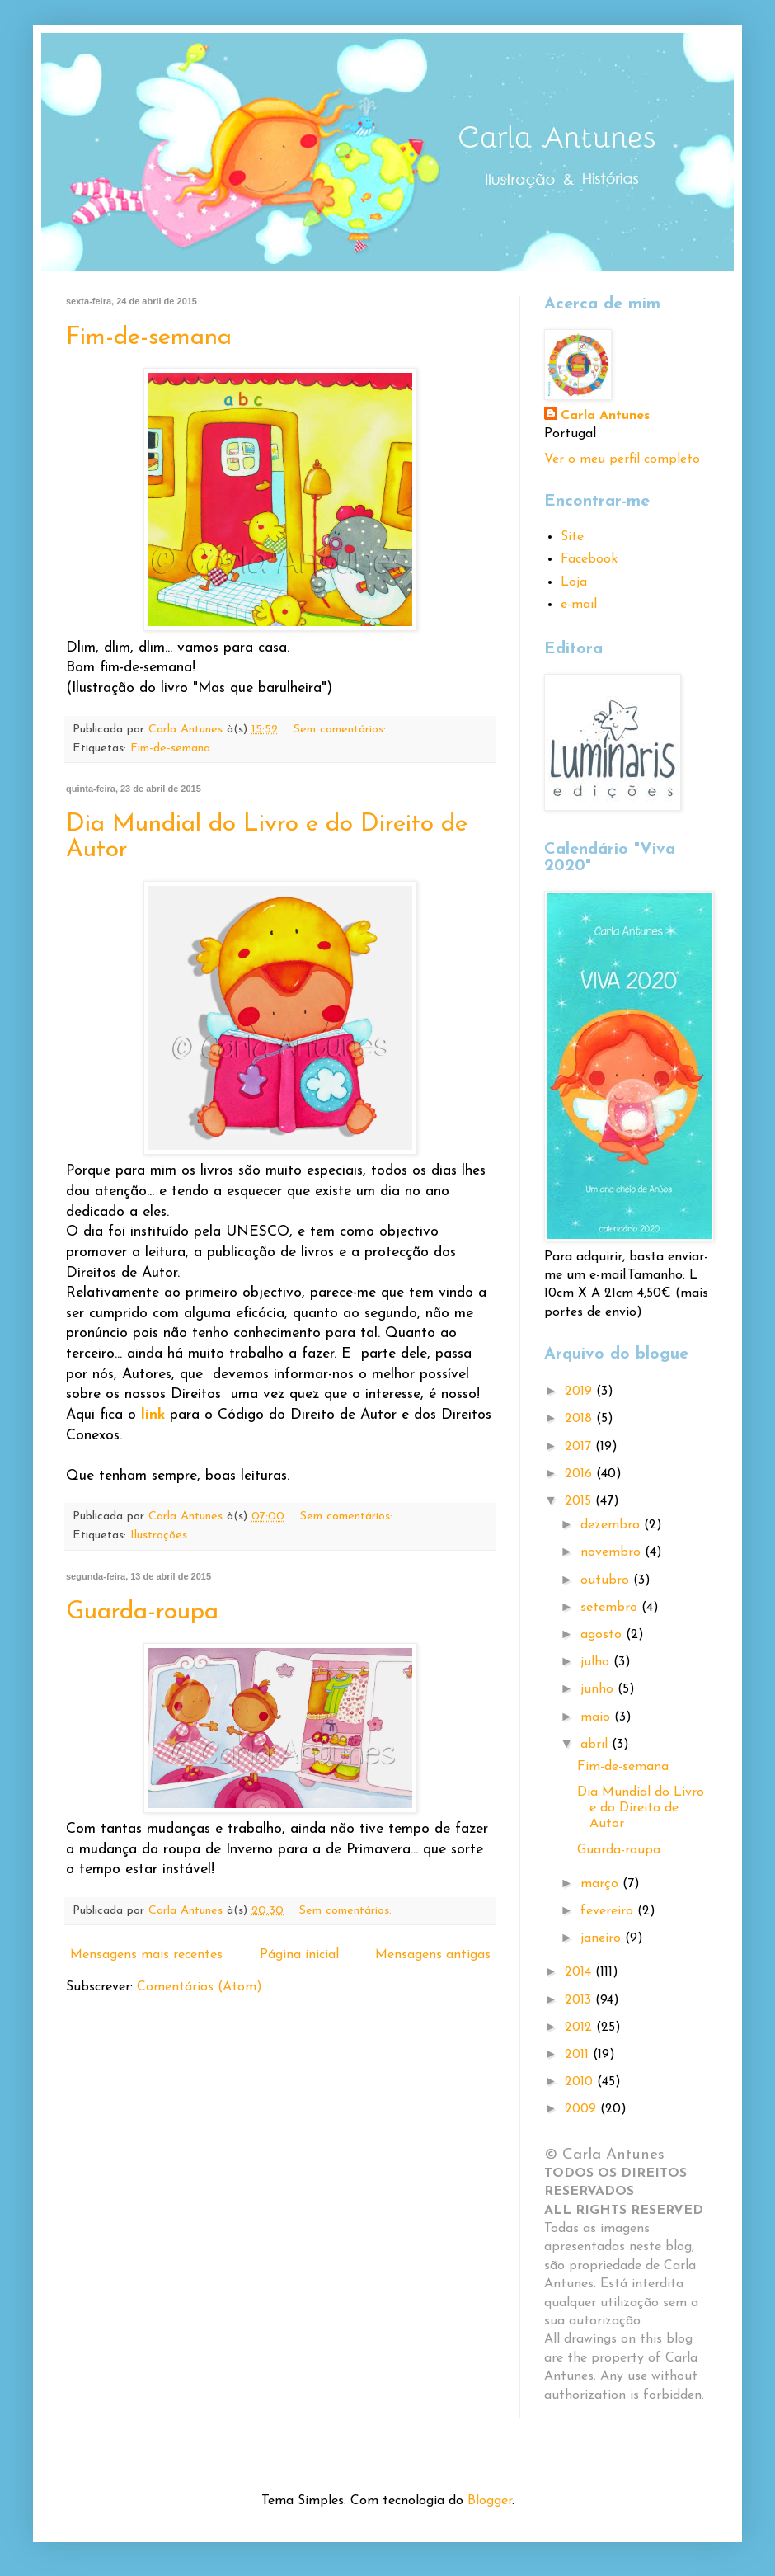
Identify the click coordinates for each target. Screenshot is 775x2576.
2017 (580, 1446)
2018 (580, 1418)
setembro (610, 1607)
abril (596, 1744)
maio (597, 1717)
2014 (580, 1972)
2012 (580, 2027)
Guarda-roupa (142, 1612)
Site (572, 537)
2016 (580, 1474)
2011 (579, 2054)
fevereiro (608, 1911)
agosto (603, 1634)
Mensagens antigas (433, 1954)
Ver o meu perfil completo (622, 459)
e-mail (579, 604)
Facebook (589, 559)
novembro (612, 1552)
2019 (580, 1391)
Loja (574, 582)
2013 (580, 2000)
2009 (582, 2109)
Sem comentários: (342, 729)
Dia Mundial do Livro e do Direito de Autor (640, 1808)
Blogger (489, 2501)
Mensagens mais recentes (146, 1954)
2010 (581, 2082)
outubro (606, 1580)
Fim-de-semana (149, 338)
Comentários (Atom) (199, 1987)
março (601, 1884)
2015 (580, 1501)
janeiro (602, 1938)
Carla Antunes (605, 415)
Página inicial (299, 1954)
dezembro (612, 1525)
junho (599, 1689)
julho (596, 1662)
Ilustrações (158, 1535)
